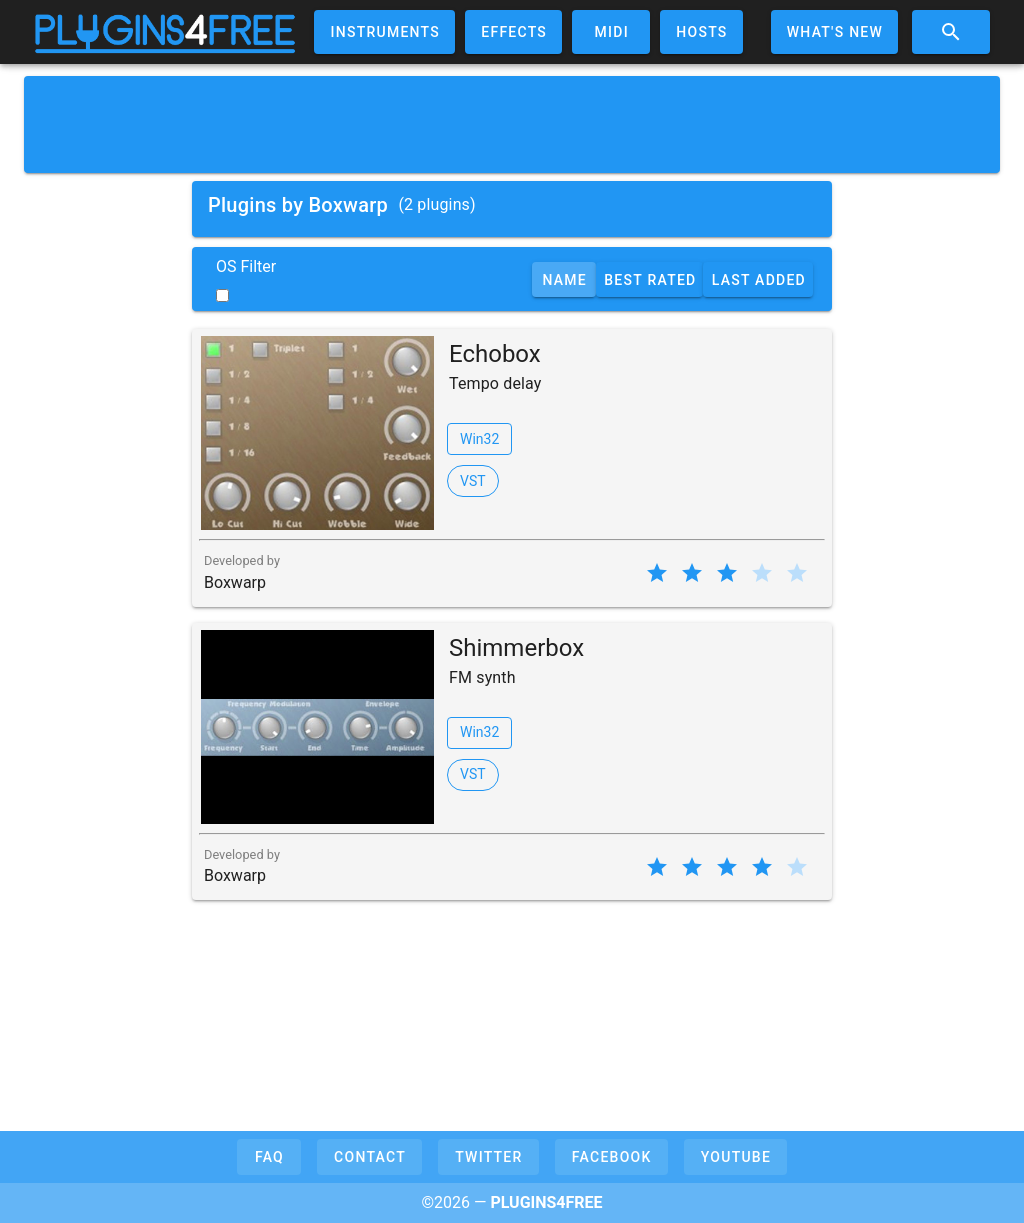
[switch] (222, 295)
